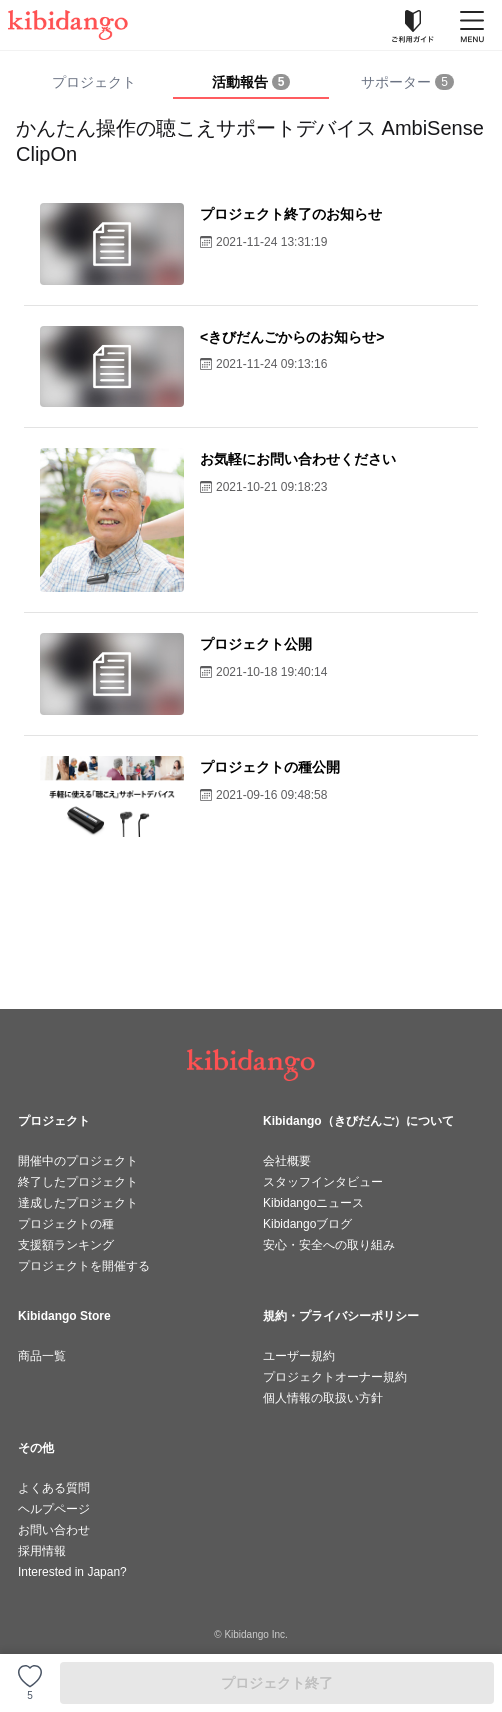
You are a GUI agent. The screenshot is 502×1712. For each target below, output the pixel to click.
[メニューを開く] (472, 25)
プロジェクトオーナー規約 (335, 1377)
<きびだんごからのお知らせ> (292, 337)
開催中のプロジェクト (78, 1161)
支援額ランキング (66, 1245)
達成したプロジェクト (78, 1203)
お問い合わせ (54, 1530)
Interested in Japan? (72, 1572)
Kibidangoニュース (313, 1203)
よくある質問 (54, 1488)
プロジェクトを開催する (84, 1266)
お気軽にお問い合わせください (298, 459)
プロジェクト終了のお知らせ (291, 214)
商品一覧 (42, 1356)
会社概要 (287, 1161)
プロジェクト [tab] (94, 82)
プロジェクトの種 (66, 1224)
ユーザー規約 (299, 1356)
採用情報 (42, 1551)
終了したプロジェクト (78, 1182)
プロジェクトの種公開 (270, 767)
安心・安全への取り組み (329, 1245)
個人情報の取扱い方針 (323, 1398)
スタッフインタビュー (323, 1182)
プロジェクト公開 (256, 644)
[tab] (251, 83)
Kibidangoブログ (307, 1224)
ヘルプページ (54, 1509)
